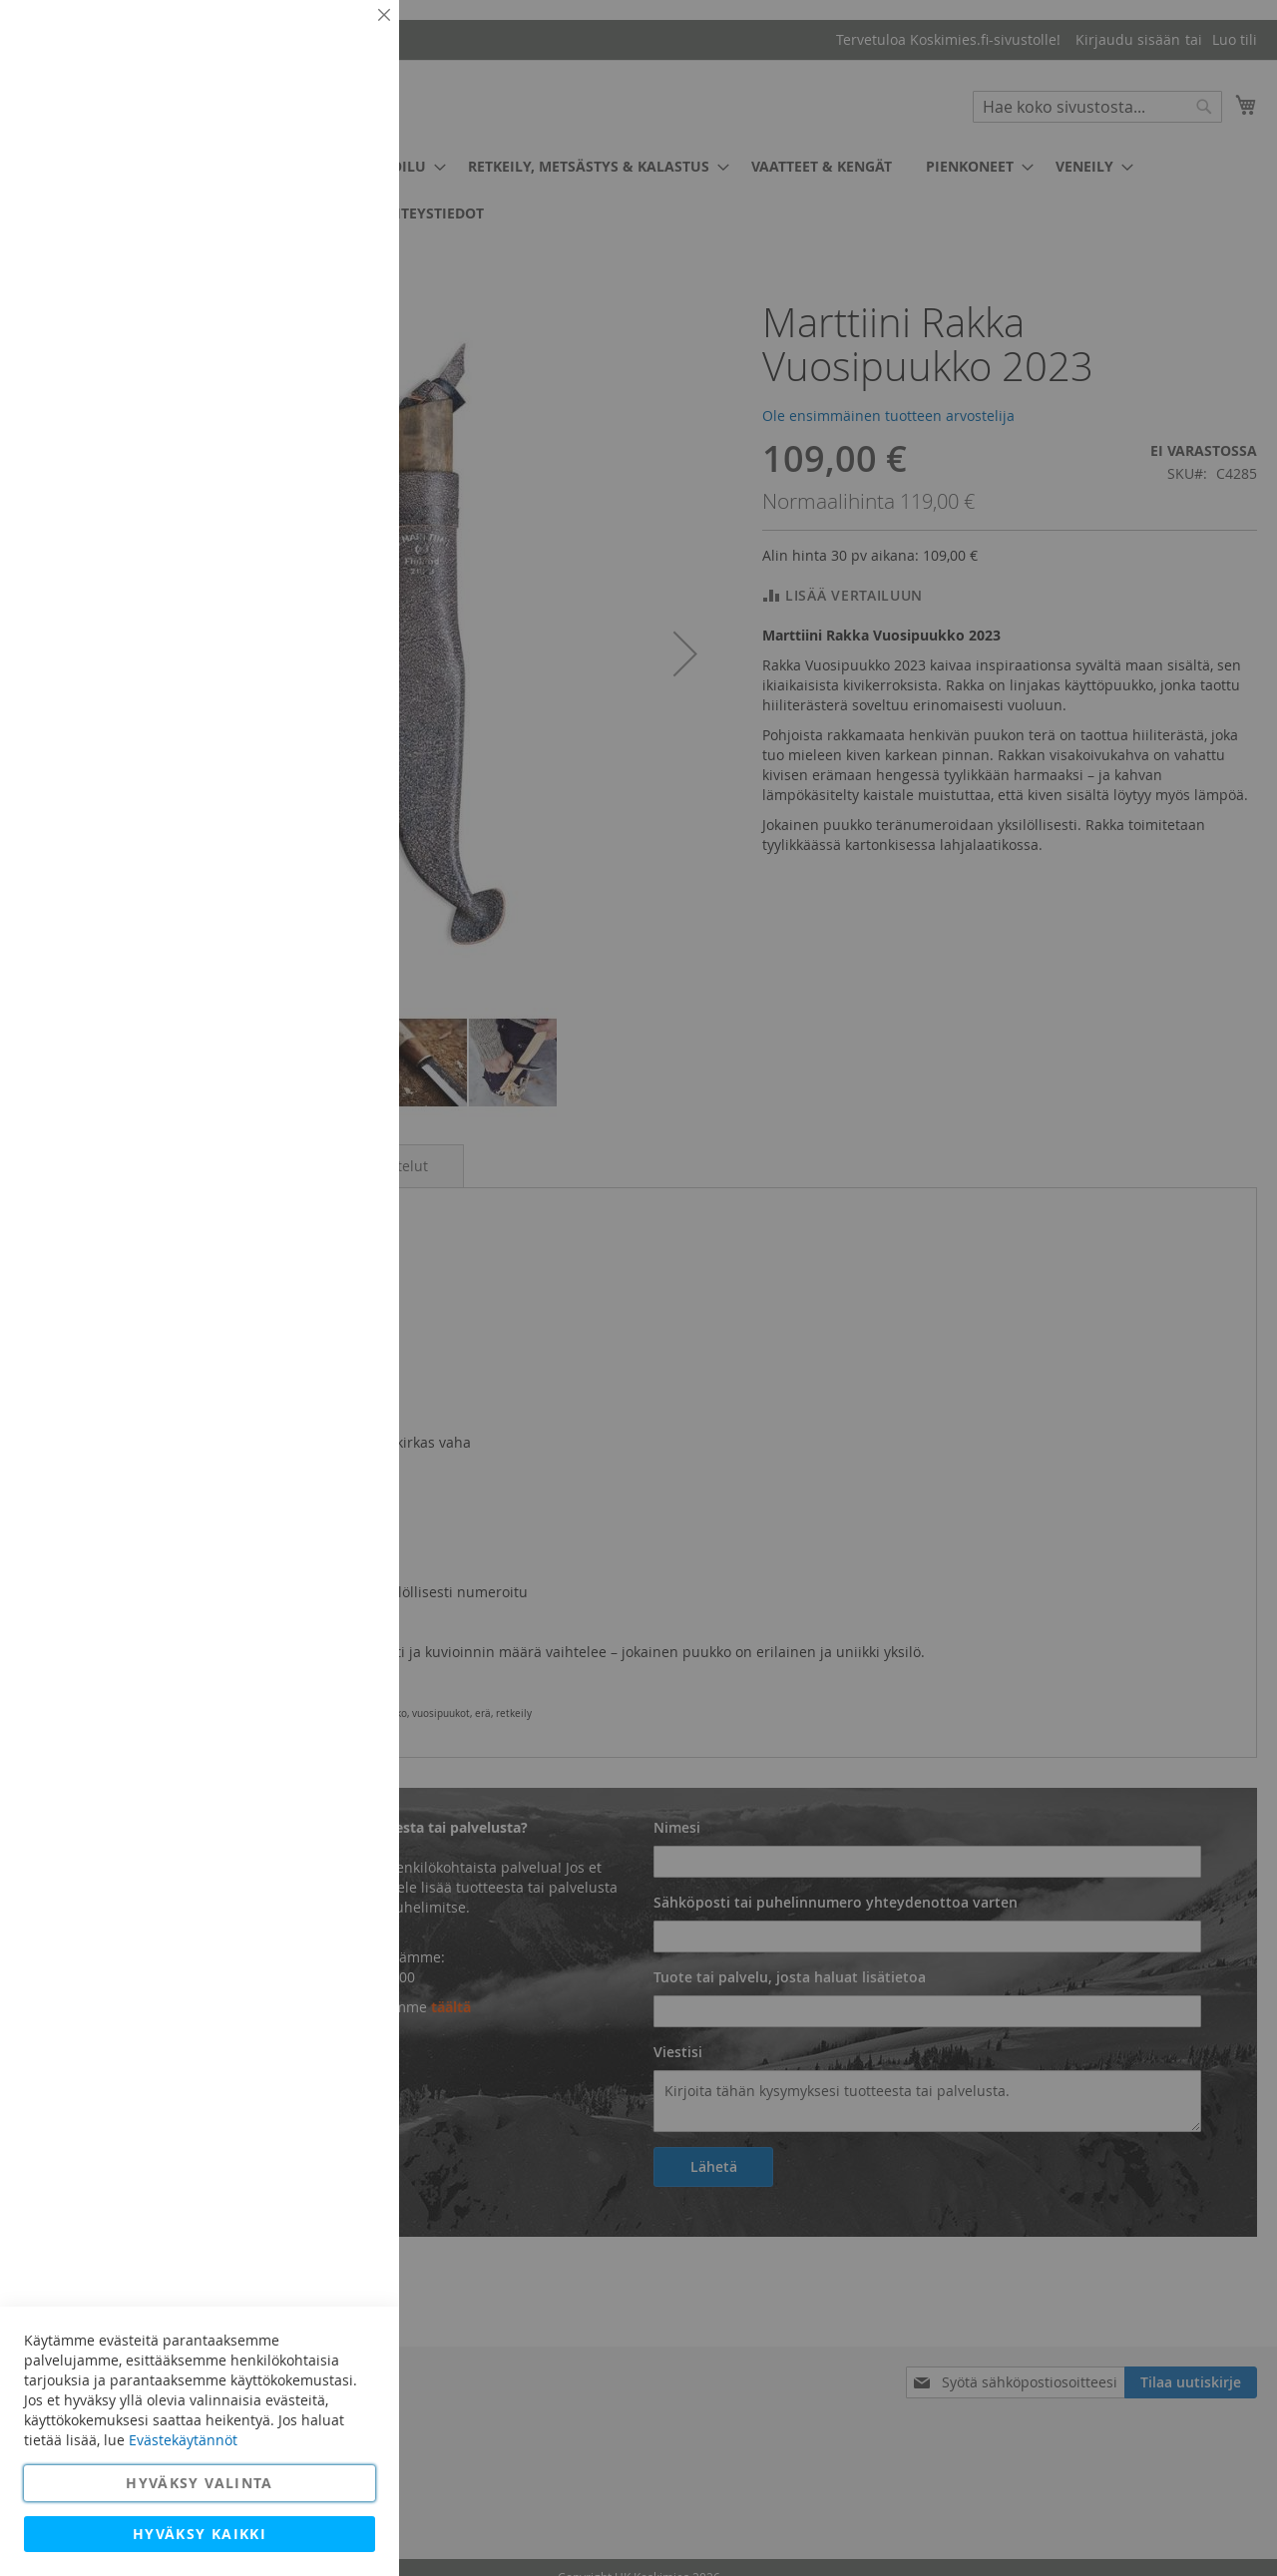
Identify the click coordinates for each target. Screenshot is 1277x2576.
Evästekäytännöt (183, 2439)
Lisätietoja (339, 185)
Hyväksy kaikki (199, 2533)
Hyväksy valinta (199, 2482)
